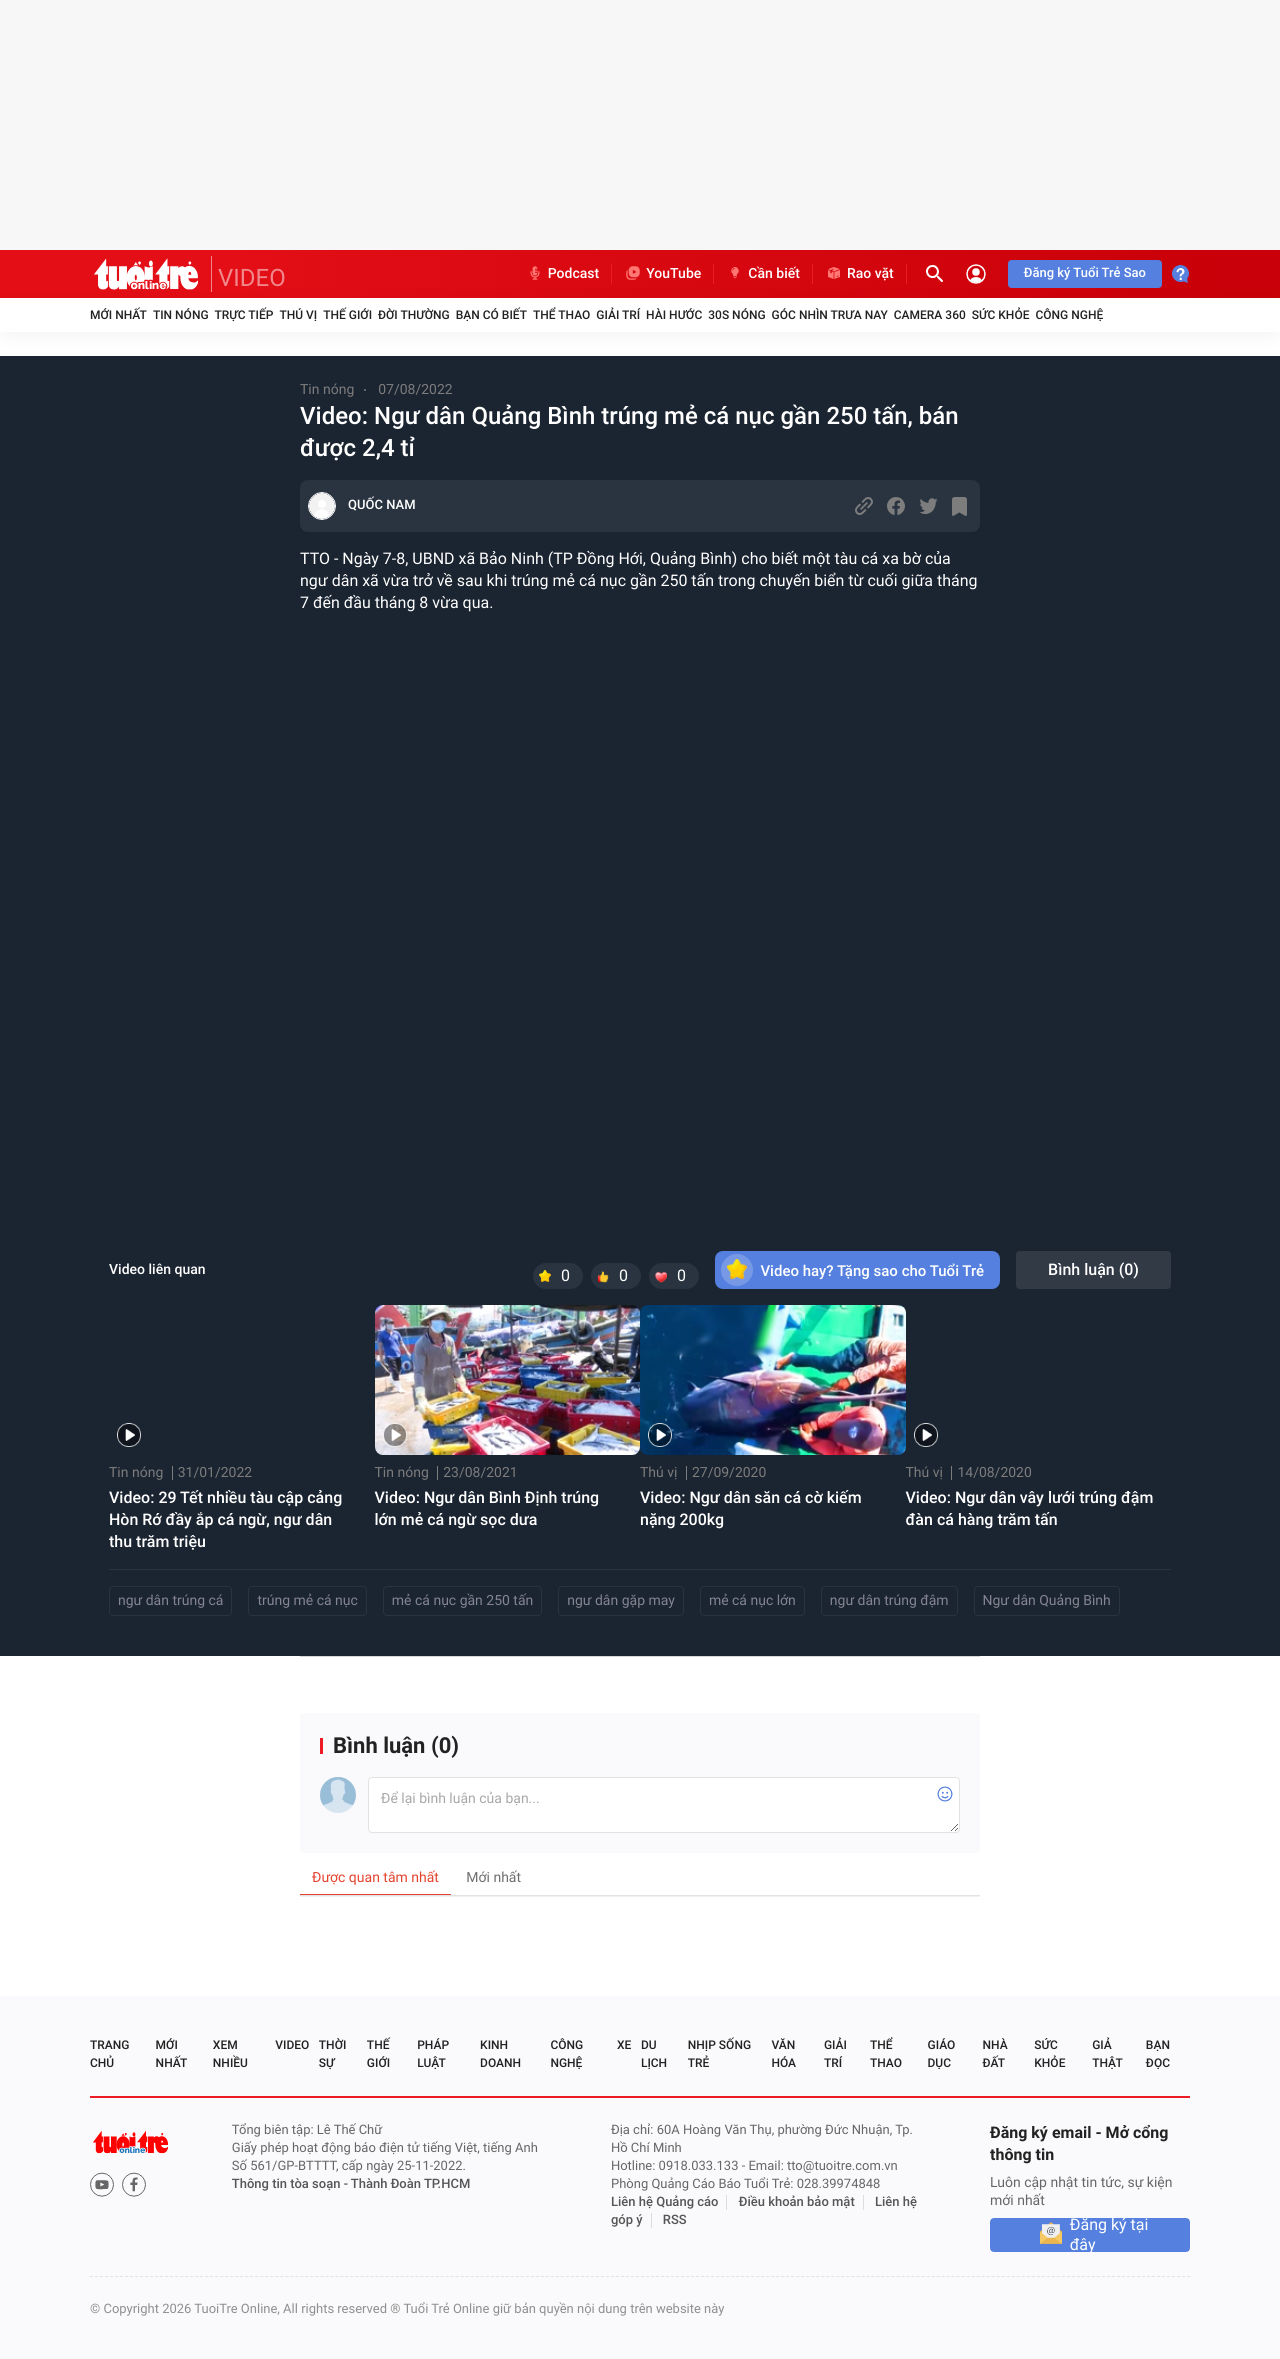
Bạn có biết (491, 315)
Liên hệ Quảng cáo (665, 2202)
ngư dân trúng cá (170, 1601)
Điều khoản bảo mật (797, 2202)
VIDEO (252, 278)
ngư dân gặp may (621, 1601)
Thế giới (347, 315)
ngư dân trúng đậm (889, 1601)
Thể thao (561, 315)
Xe (624, 2045)
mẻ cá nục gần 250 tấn (462, 1601)
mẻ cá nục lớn (752, 1601)
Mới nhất (118, 315)
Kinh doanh (500, 2054)
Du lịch (654, 2054)
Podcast (563, 274)
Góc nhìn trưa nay (830, 315)
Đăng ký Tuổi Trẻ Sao (1085, 273)
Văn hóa (783, 2054)
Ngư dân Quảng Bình (1047, 1601)
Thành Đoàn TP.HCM (410, 2184)
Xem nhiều (230, 2054)
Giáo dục (942, 2054)
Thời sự (333, 2054)
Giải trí (618, 315)
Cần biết (763, 274)
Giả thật (1107, 2054)
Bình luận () (1093, 1269)
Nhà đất (994, 2054)
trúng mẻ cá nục (307, 1601)
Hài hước (674, 315)
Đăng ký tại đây (1109, 2235)
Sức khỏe (1001, 315)
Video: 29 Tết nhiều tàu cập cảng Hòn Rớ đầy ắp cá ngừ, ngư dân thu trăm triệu (225, 1519)
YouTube (662, 274)
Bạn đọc (1158, 2054)
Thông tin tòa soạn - (291, 2184)
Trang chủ (109, 2054)
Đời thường (414, 315)
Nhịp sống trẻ (719, 2054)
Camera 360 (930, 315)
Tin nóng (181, 315)
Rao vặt (859, 274)
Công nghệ (1069, 315)
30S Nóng (736, 315)
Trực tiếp (244, 315)
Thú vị (298, 315)
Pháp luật (433, 2054)
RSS (675, 2220)
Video (292, 2045)
